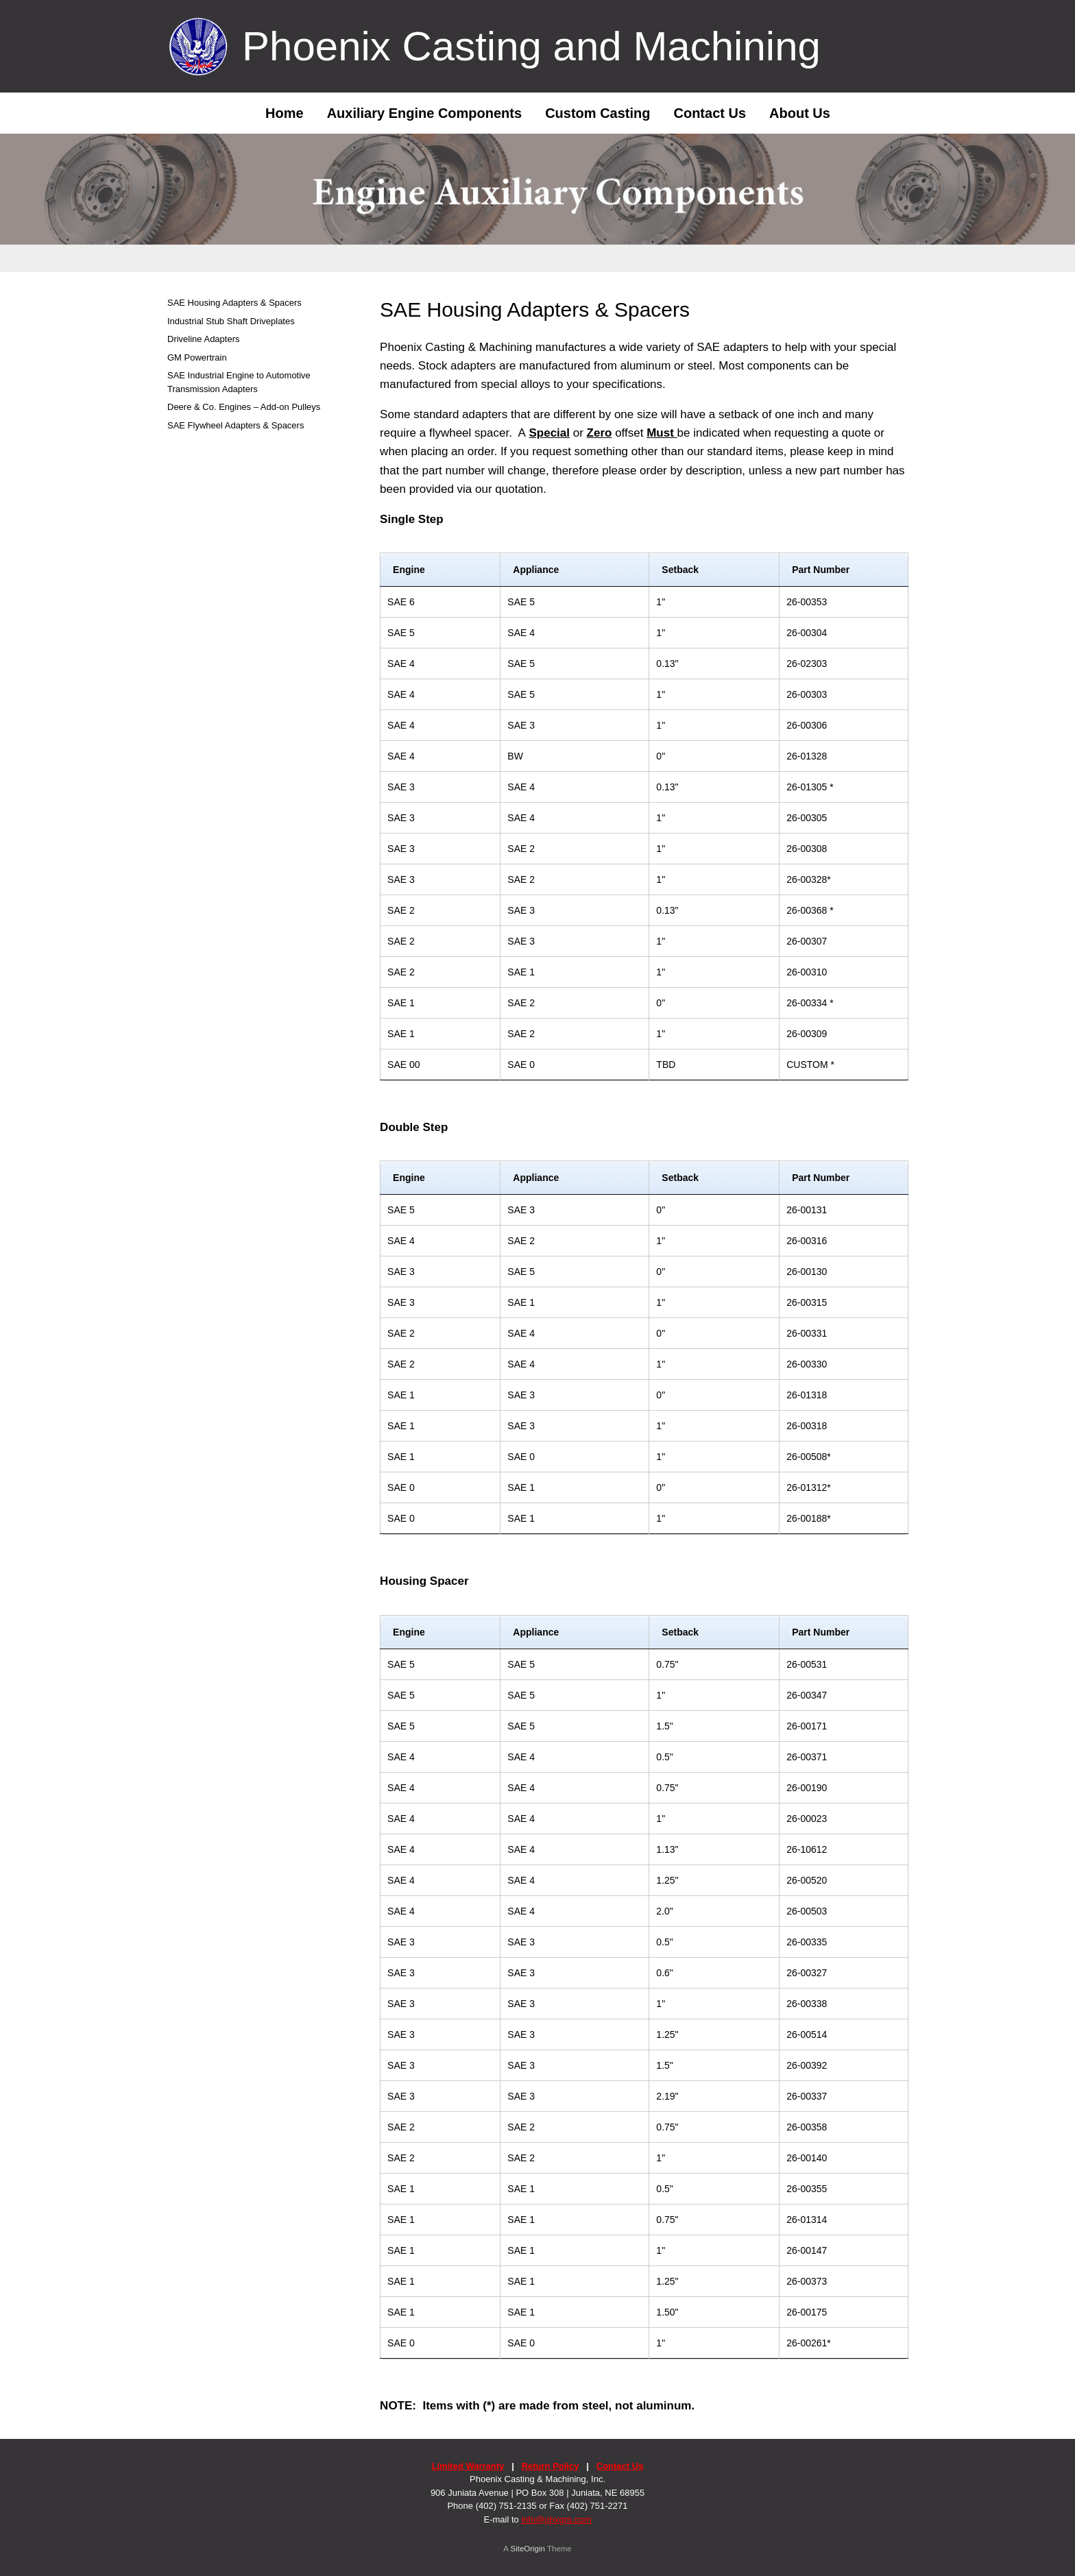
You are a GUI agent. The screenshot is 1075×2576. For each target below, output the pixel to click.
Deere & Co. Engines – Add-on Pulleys (243, 407)
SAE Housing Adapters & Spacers (234, 302)
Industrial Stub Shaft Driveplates (231, 321)
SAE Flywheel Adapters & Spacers (235, 425)
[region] (537, 203)
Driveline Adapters (203, 339)
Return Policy (550, 2466)
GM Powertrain (197, 357)
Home (274, 113)
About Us (799, 113)
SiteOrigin (527, 2548)
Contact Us (709, 113)
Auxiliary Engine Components (424, 113)
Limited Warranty (468, 2466)
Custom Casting (597, 113)
